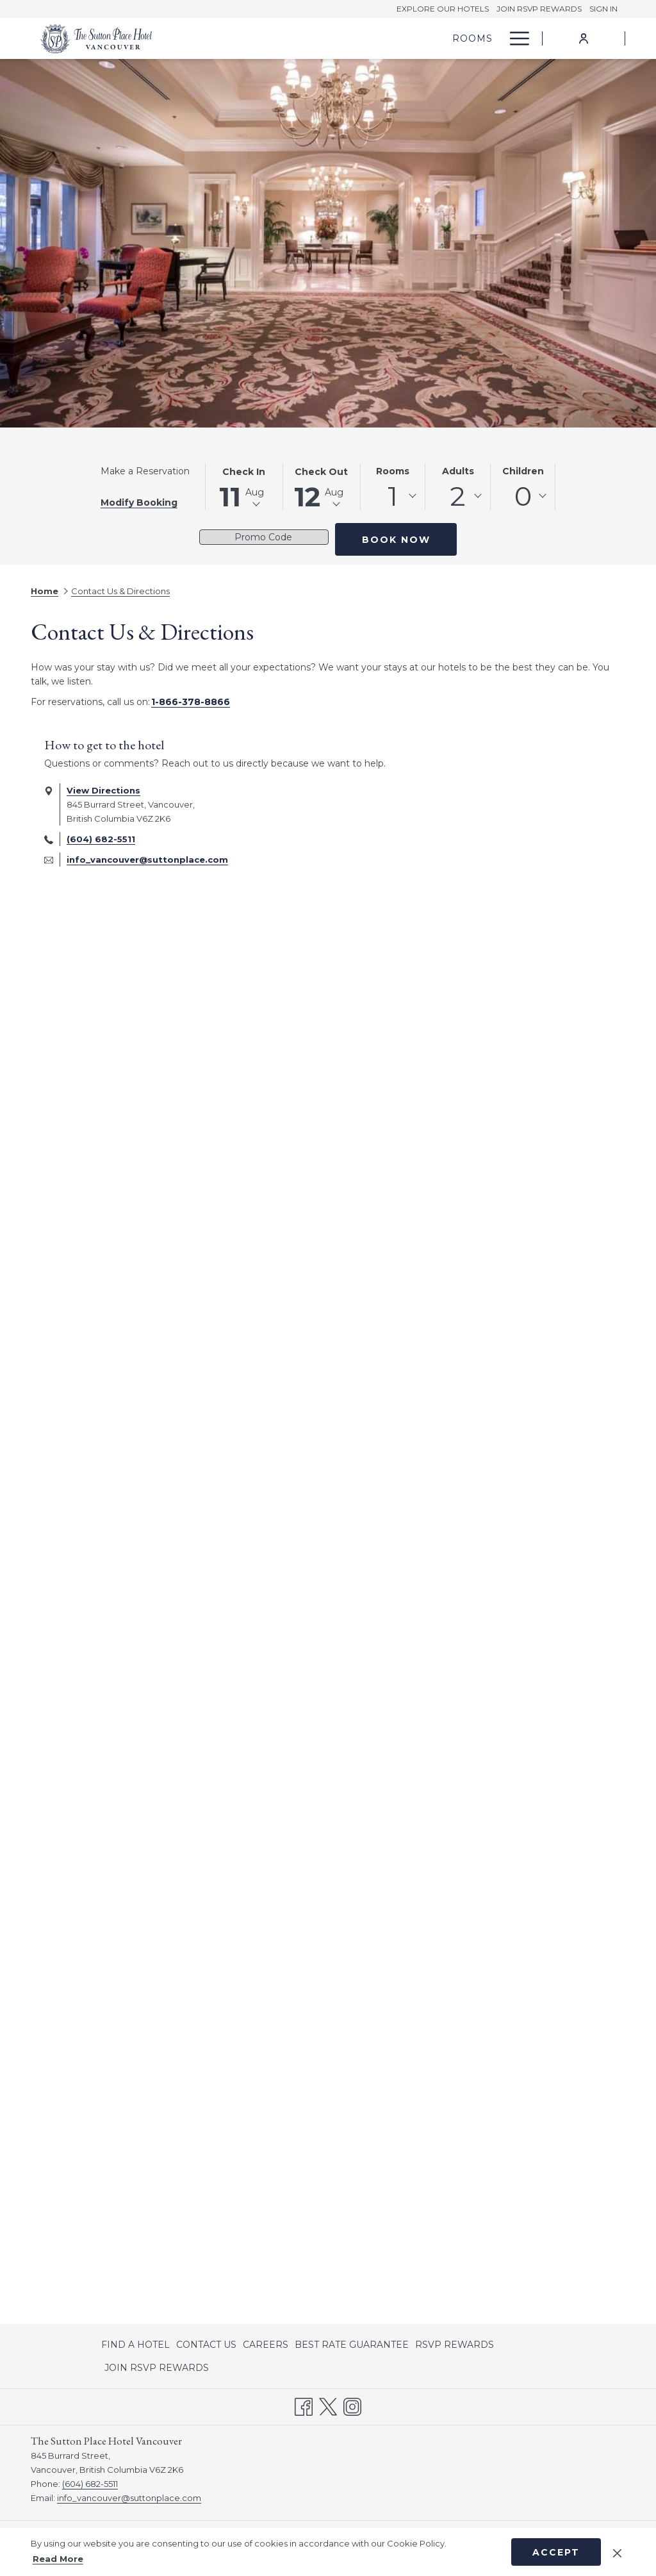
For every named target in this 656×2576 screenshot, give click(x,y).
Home (44, 591)
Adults (458, 471)
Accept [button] (556, 2552)
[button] (244, 486)
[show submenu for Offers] (494, 38)
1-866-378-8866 (190, 702)
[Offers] (460, 38)
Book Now (396, 539)
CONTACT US (206, 2344)
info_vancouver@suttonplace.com (147, 859)
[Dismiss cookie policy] (617, 2551)
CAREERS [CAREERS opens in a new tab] (265, 2346)
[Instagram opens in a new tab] (352, 2405)
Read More (58, 2559)
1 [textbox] (393, 496)
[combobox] (393, 496)
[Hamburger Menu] (514, 38)
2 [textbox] (458, 496)
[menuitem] (137, 2344)
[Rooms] (403, 38)
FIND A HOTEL (135, 2344)
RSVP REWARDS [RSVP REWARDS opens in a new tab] (454, 2346)
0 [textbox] (523, 496)
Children (523, 471)
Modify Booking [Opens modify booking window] (139, 502)
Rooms (392, 471)
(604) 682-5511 (101, 839)
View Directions (103, 790)
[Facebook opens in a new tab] (304, 2405)
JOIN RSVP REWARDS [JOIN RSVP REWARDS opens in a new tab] (156, 2369)
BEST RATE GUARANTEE (352, 2344)
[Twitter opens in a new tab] (328, 2405)
